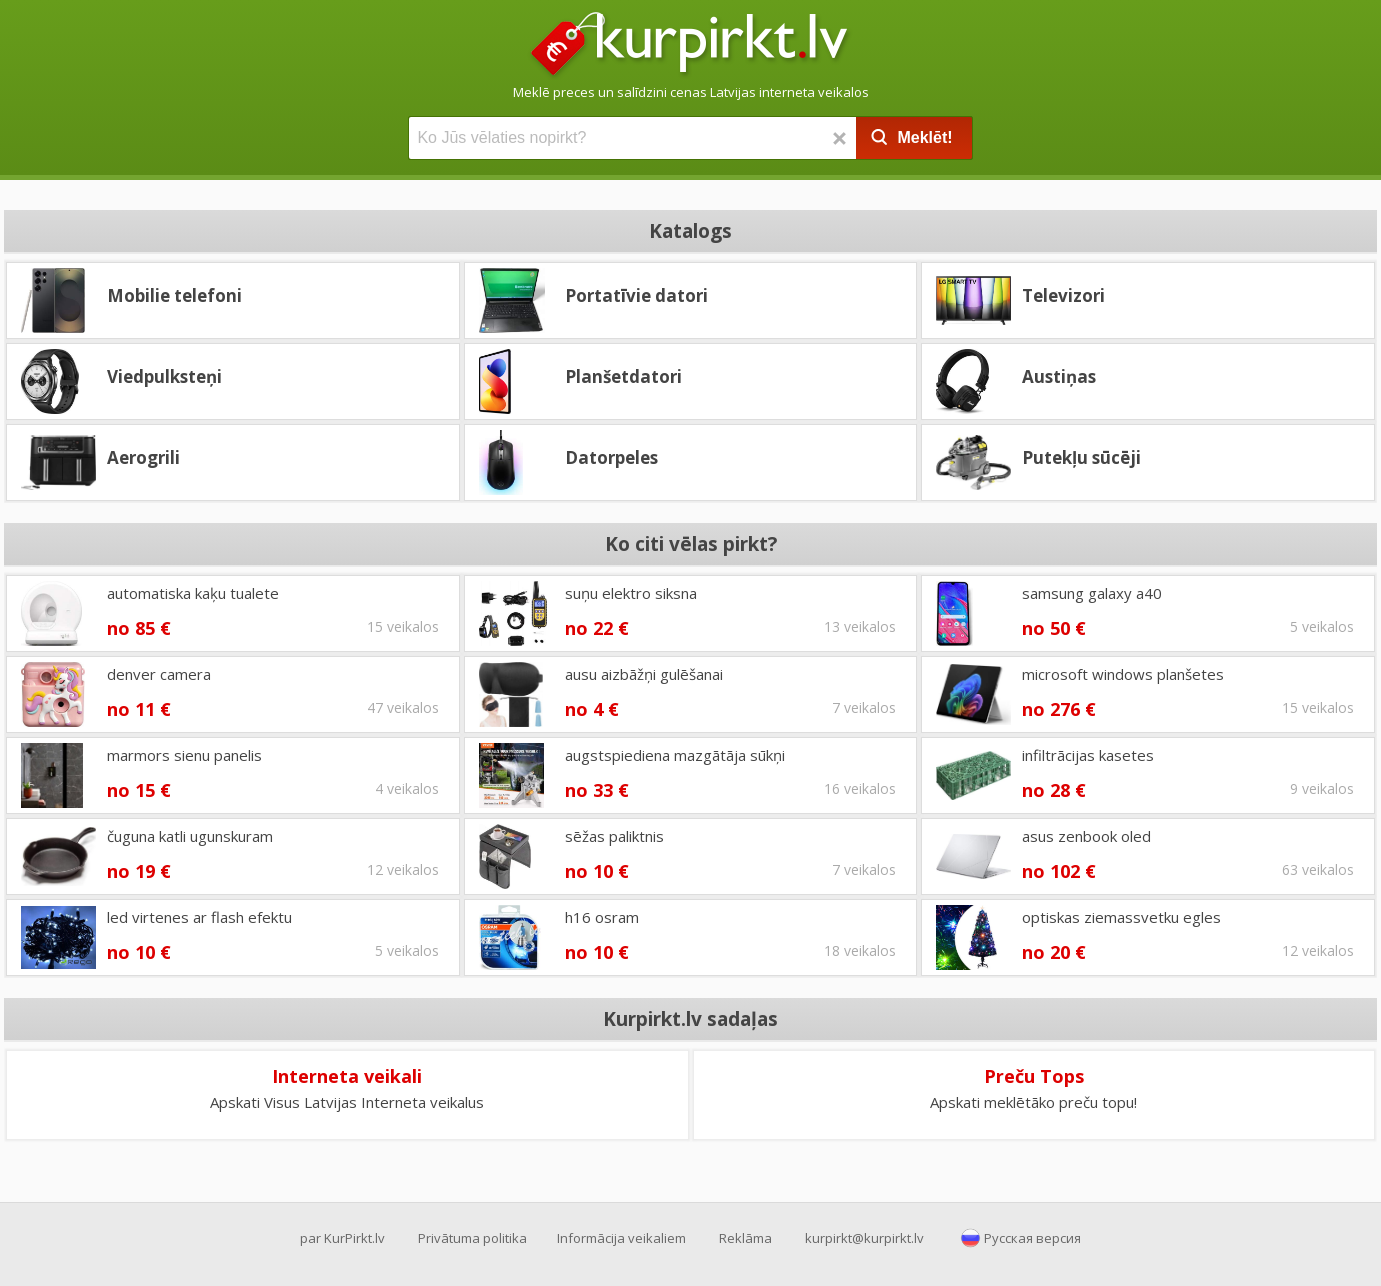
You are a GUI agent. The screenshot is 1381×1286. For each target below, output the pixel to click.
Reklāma (745, 1238)
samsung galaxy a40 (1092, 593)
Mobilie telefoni (174, 295)
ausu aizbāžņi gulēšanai (644, 674)
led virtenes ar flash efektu (199, 917)
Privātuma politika (472, 1238)
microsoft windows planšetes (1123, 674)
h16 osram (602, 917)
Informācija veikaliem (621, 1238)
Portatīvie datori (636, 295)
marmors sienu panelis (184, 755)
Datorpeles (611, 457)
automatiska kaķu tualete (193, 593)
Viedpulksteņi (164, 376)
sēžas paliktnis (614, 836)
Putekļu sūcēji (1081, 457)
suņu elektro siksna (631, 593)
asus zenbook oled (1086, 836)
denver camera (159, 674)
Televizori (1063, 295)
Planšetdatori (623, 376)
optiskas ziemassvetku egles (1121, 917)
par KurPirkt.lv (342, 1238)
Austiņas (1059, 376)
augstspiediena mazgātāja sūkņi (675, 755)
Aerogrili (143, 457)
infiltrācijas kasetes (1088, 755)
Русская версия (1032, 1238)
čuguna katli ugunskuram (190, 836)
